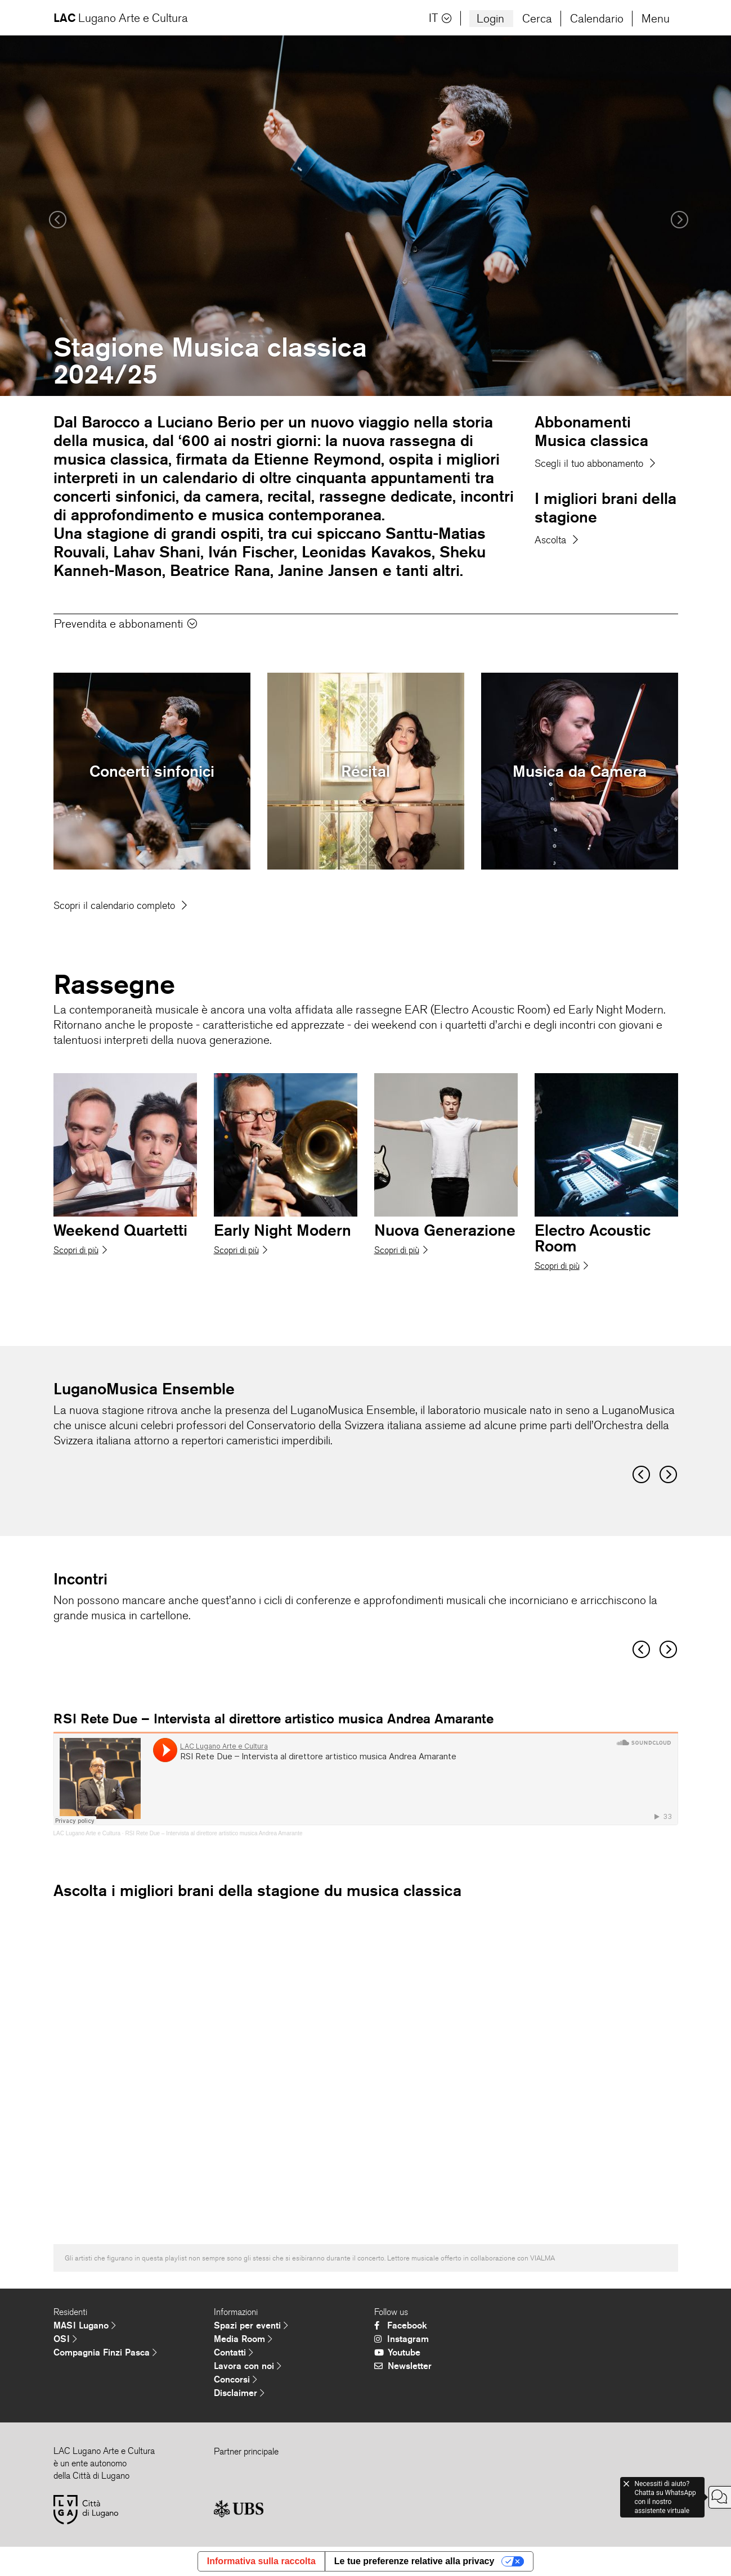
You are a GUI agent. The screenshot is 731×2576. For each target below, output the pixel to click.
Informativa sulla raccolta (261, 2561)
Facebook (400, 2325)
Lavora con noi (247, 2366)
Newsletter (403, 2366)
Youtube (397, 2352)
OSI (65, 2339)
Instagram (401, 2339)
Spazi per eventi (251, 2325)
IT (440, 18)
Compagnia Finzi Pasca (105, 2352)
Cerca (537, 18)
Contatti (233, 2352)
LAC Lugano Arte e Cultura (87, 1833)
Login (490, 18)
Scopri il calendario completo (120, 905)
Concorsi (235, 2379)
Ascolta (556, 540)
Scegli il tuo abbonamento (595, 463)
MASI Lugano (84, 2325)
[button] (55, 215)
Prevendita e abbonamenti (125, 624)
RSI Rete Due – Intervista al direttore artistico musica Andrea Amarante (213, 1833)
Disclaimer (239, 2393)
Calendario (597, 18)
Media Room (243, 2339)
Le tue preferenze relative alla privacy (414, 2561)
